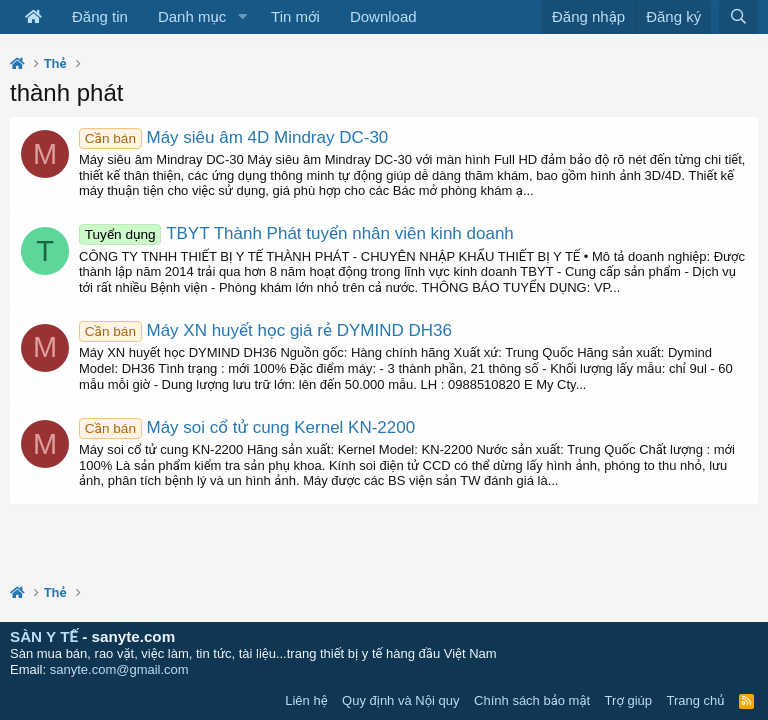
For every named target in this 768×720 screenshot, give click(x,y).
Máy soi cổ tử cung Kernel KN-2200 (247, 427)
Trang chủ (696, 700)
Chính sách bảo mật (532, 700)
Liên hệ (306, 700)
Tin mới (295, 16)
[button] (242, 17)
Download (383, 16)
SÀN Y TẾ (44, 636)
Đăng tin (100, 16)
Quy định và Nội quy (401, 700)
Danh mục (192, 16)
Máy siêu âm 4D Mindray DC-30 (233, 137)
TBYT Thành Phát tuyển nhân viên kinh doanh (296, 233)
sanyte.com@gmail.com (119, 669)
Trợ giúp (628, 700)
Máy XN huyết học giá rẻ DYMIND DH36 (265, 330)
